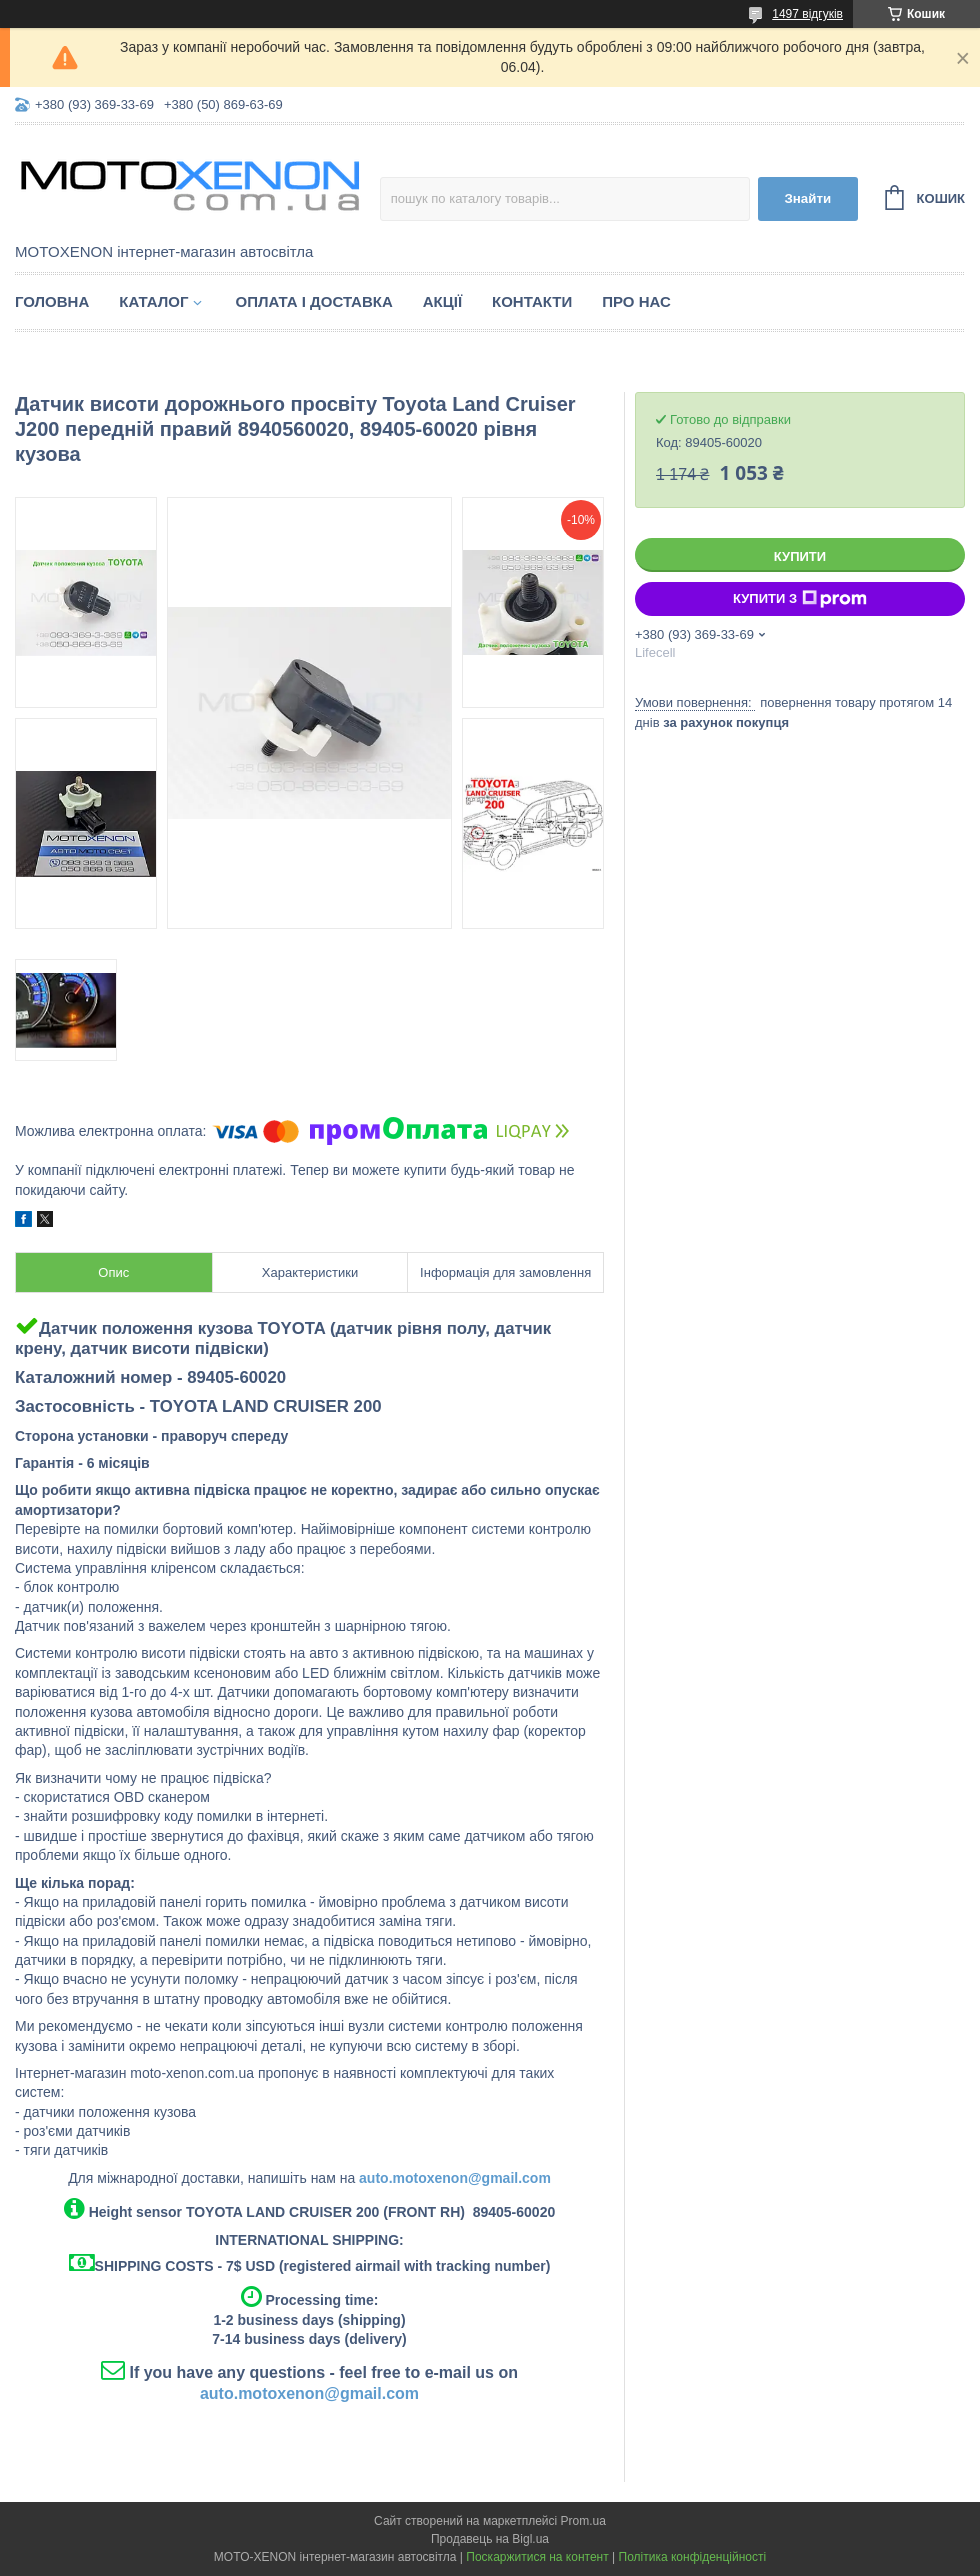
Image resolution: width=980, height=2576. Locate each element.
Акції (442, 301)
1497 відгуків (807, 14)
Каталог (153, 301)
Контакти (532, 301)
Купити (800, 556)
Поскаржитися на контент (537, 2557)
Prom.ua (583, 2521)
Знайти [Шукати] (807, 198)
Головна (52, 301)
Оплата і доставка (313, 301)
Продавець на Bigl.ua (490, 2539)
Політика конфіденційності (693, 2557)
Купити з (800, 599)
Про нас (636, 301)
